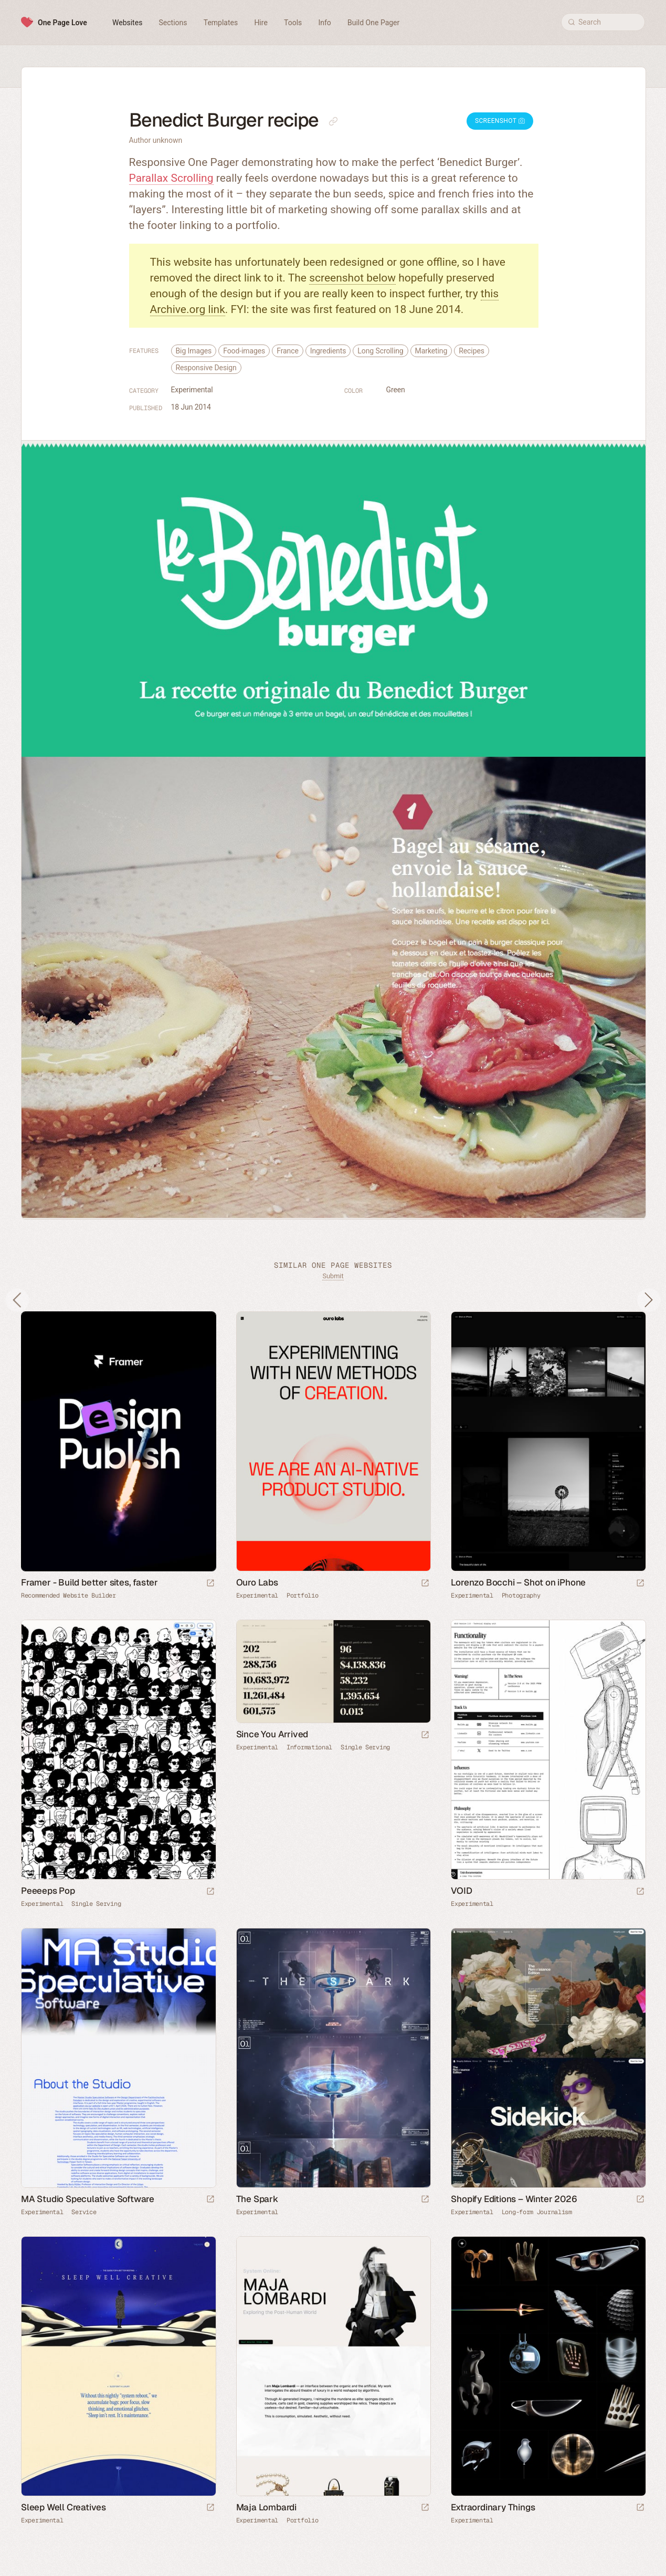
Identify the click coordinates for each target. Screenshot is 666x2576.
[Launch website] (425, 1583)
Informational (309, 1747)
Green (395, 389)
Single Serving (96, 1904)
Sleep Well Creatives (63, 2507)
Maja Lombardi (266, 2507)
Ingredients (328, 351)
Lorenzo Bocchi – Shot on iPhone (518, 1582)
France (288, 351)
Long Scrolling (380, 351)
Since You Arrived (272, 1734)
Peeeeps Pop (48, 1890)
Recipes (471, 351)
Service (83, 2212)
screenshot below (352, 278)
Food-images (244, 351)
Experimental (192, 389)
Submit (332, 1276)
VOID (461, 1890)
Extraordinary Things (493, 2507)
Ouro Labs (257, 1582)
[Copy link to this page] (333, 121)
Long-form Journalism (537, 2212)
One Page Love (62, 22)
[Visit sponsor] (210, 1583)
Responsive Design (206, 367)
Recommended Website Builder (68, 1595)
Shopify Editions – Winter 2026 (514, 2199)
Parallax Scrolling (171, 178)
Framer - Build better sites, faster (89, 1582)
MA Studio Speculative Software (87, 2199)
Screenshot (500, 120)
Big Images (194, 351)
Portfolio (302, 1595)
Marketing (431, 351)
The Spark (257, 2199)
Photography (521, 1595)
